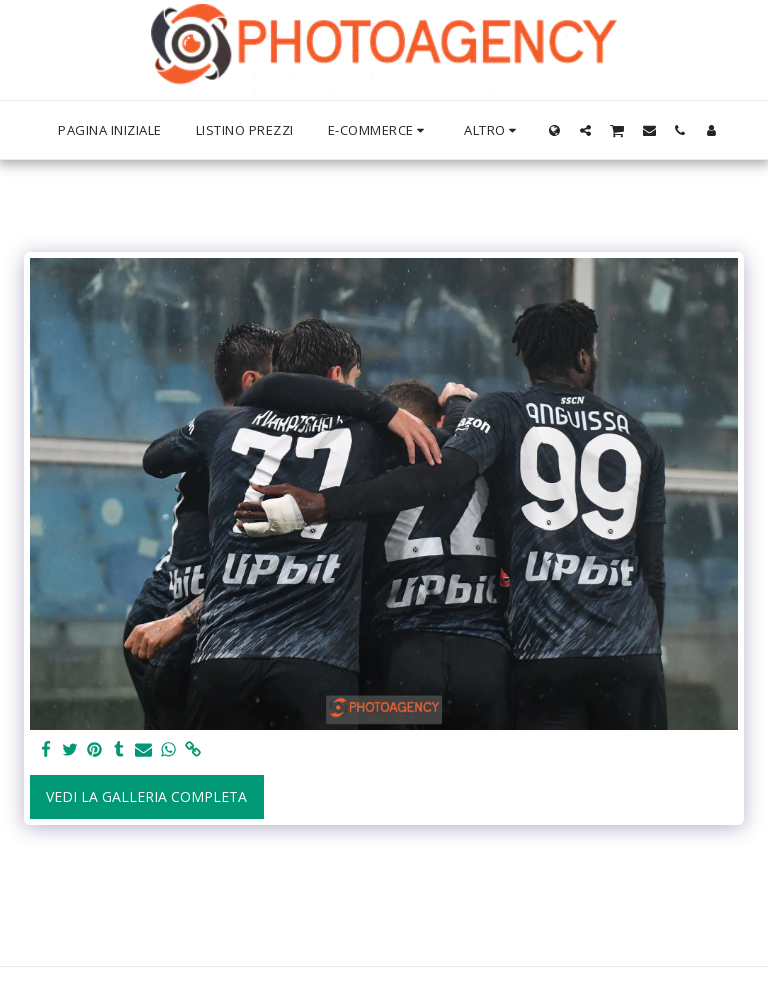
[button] (585, 130)
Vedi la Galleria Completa (146, 796)
